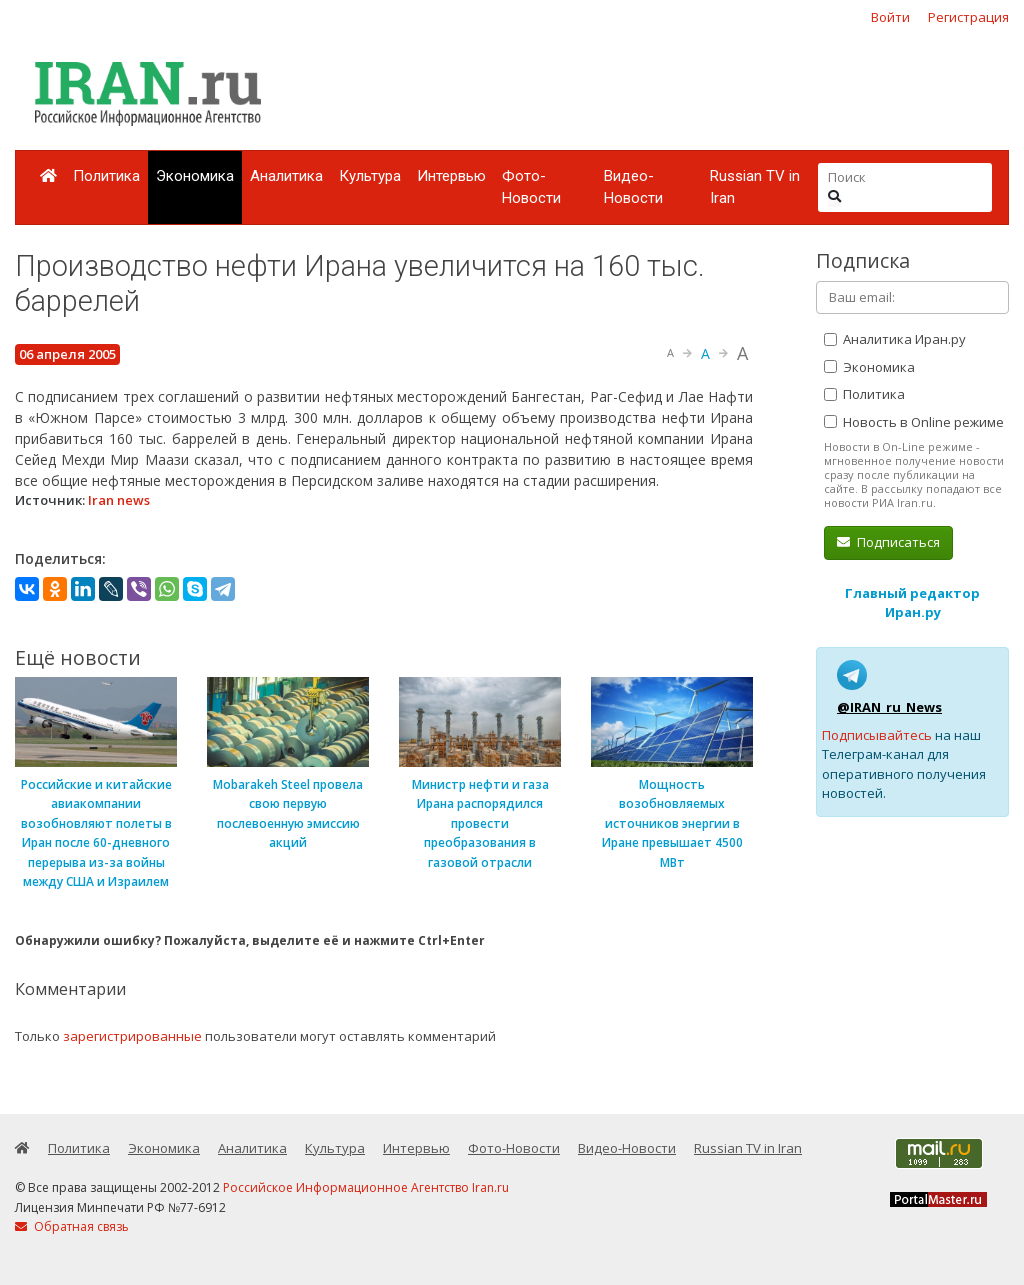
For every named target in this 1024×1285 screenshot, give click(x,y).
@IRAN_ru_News (889, 707)
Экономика (195, 176)
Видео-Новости (633, 187)
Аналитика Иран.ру (895, 339)
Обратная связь (72, 1226)
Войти (890, 17)
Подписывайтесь (877, 735)
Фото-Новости (531, 187)
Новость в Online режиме (914, 422)
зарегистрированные (132, 1036)
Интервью (451, 176)
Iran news (119, 500)
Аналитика (286, 176)
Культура (370, 176)
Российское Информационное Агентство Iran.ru (366, 1187)
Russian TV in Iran (755, 187)
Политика (106, 176)
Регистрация (968, 17)
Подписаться (888, 542)
